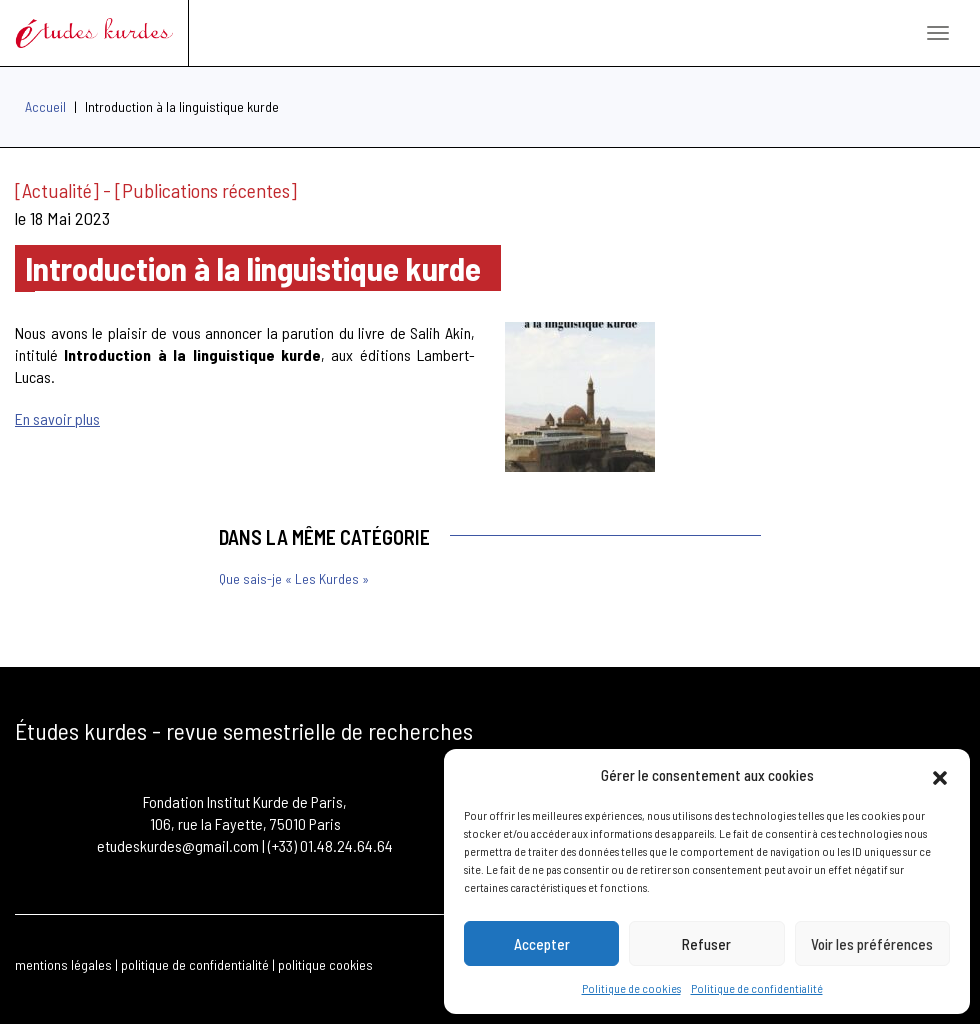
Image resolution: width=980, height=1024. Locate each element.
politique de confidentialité (195, 964)
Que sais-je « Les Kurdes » (294, 578)
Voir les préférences (872, 944)
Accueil (45, 106)
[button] (940, 775)
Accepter (542, 944)
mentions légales (63, 964)
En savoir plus (57, 418)
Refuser (706, 944)
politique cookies (325, 964)
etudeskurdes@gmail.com (178, 845)
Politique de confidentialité (757, 988)
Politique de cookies (631, 988)
